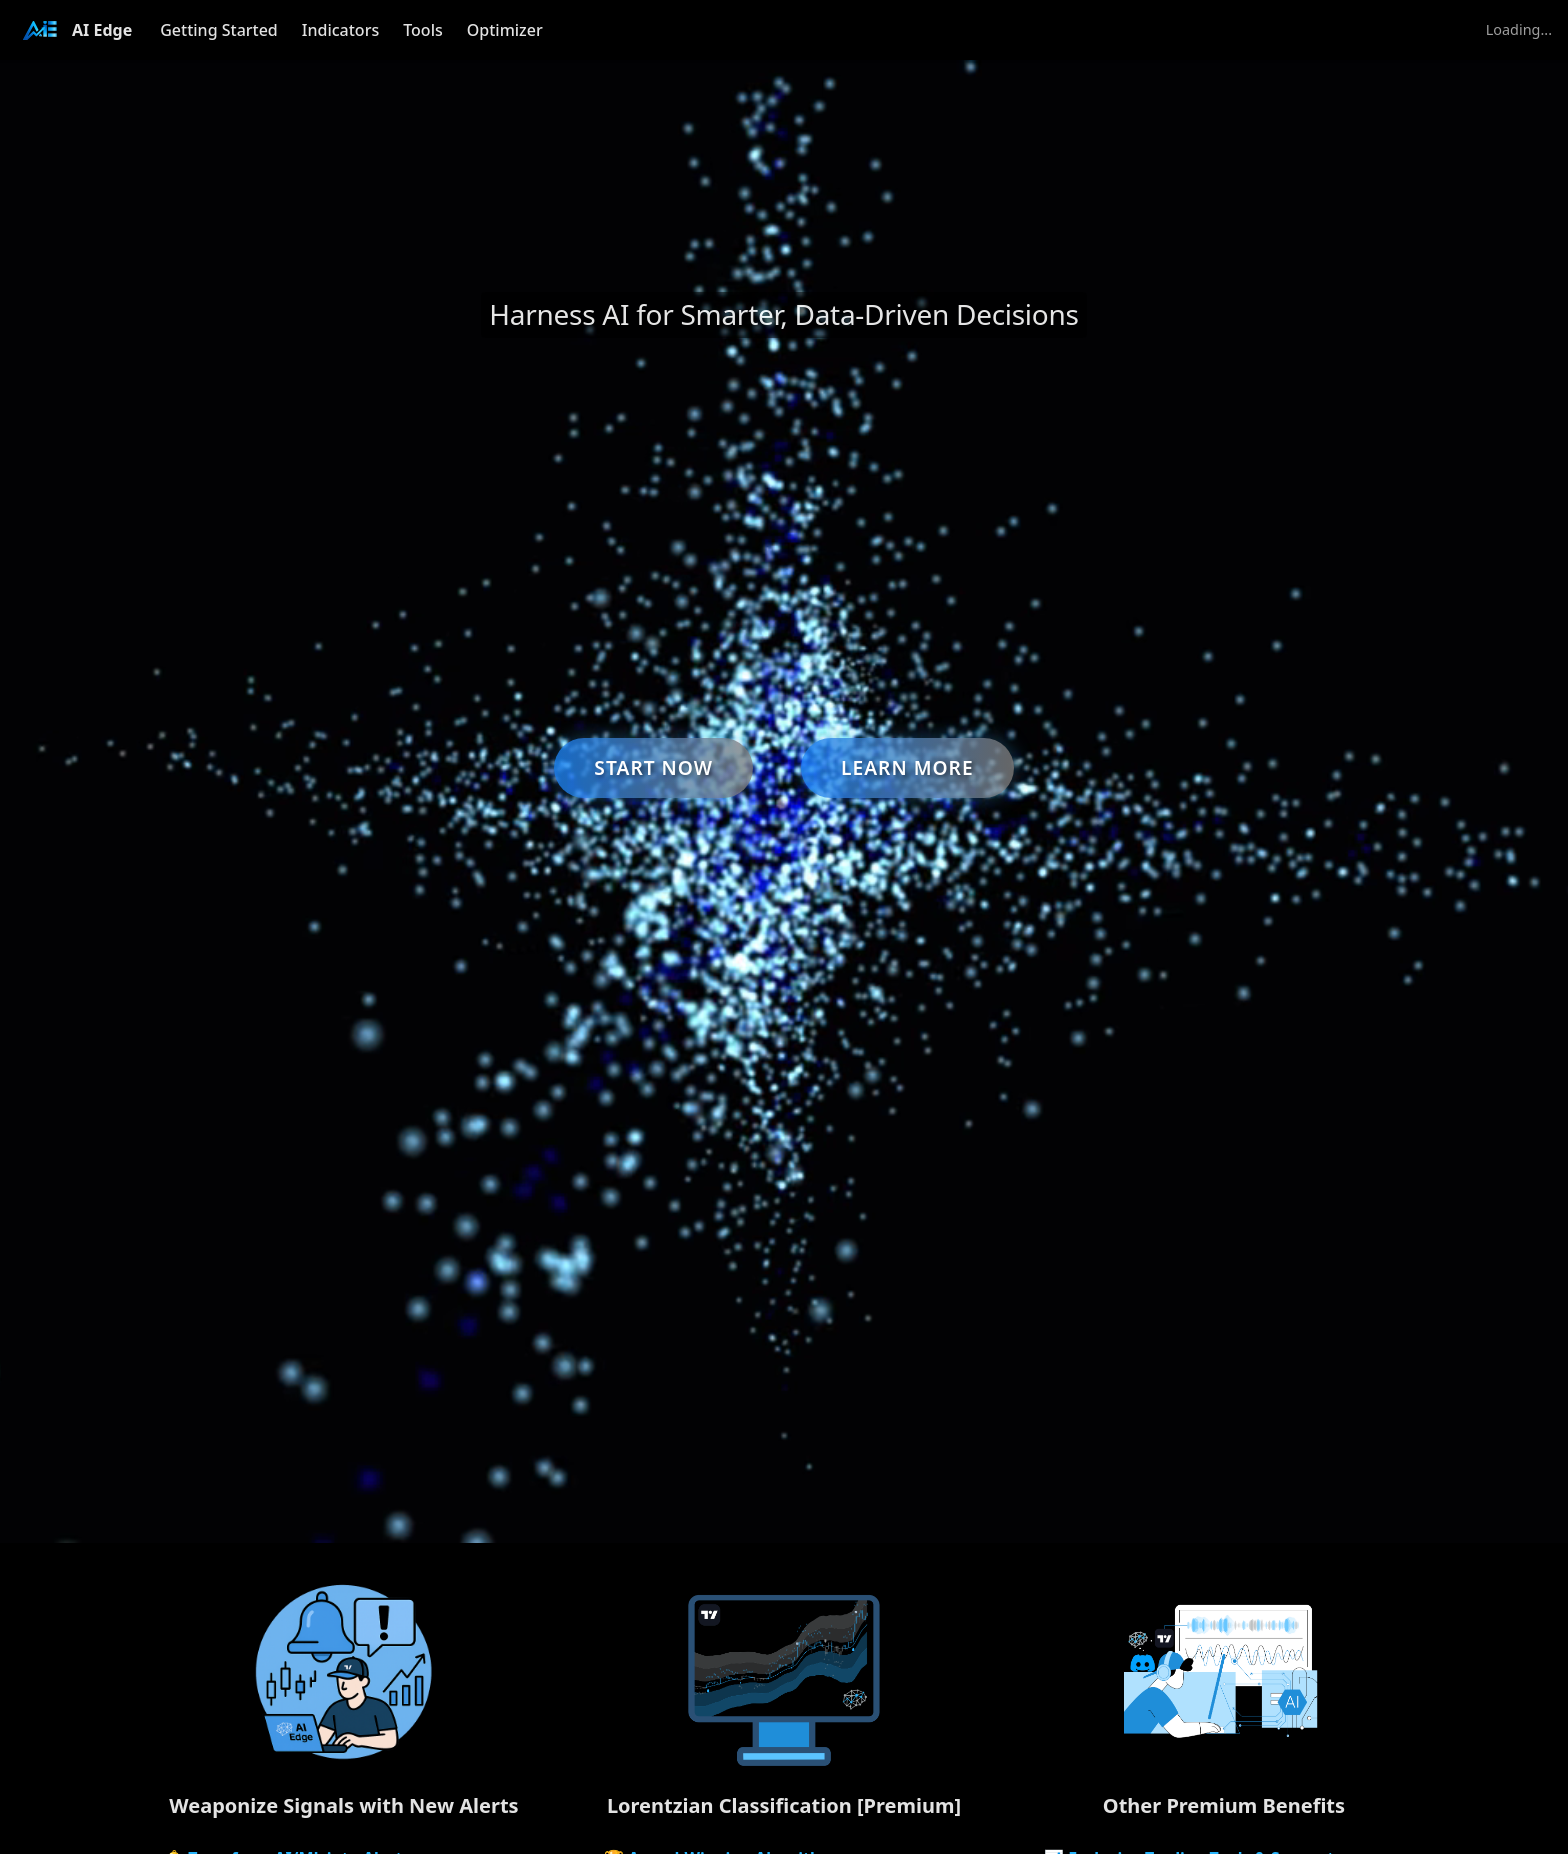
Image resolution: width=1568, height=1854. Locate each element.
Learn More (907, 767)
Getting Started (219, 30)
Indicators (340, 30)
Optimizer (505, 30)
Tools (423, 30)
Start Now (653, 767)
